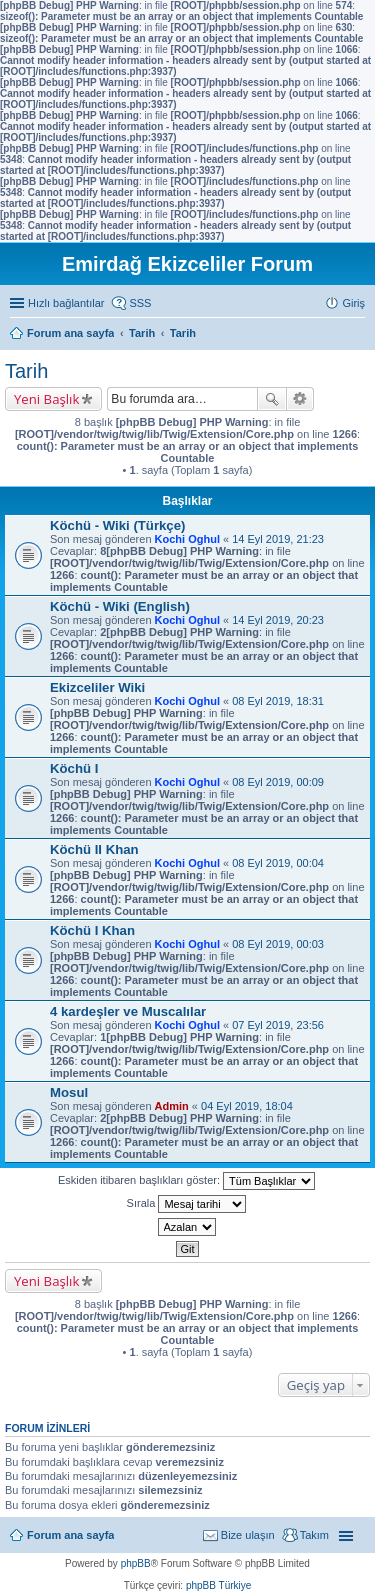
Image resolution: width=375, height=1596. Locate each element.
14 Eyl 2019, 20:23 (278, 620)
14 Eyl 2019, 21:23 (278, 539)
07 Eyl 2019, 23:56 (278, 1025)
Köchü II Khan (94, 849)
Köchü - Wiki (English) (120, 606)
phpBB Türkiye (218, 1585)
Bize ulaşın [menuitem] (248, 1535)
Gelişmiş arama (300, 399)
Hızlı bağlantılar (66, 303)
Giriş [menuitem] (353, 303)
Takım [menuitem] (314, 1535)
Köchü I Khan (92, 930)
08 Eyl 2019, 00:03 (278, 944)
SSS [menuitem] (140, 303)
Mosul (69, 1092)
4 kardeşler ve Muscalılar (128, 1011)
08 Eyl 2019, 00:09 (278, 782)
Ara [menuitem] (360, 335)
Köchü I (74, 768)
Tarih (26, 371)
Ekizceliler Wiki (97, 687)
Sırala (187, 1204)
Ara (272, 399)
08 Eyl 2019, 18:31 (278, 701)
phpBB (136, 1563)
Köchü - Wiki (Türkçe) (117, 525)
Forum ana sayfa (70, 1535)
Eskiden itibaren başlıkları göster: (186, 1181)
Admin (172, 1106)
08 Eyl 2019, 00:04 (278, 863)
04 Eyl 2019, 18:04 (247, 1106)
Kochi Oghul (187, 539)
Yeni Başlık (46, 399)
